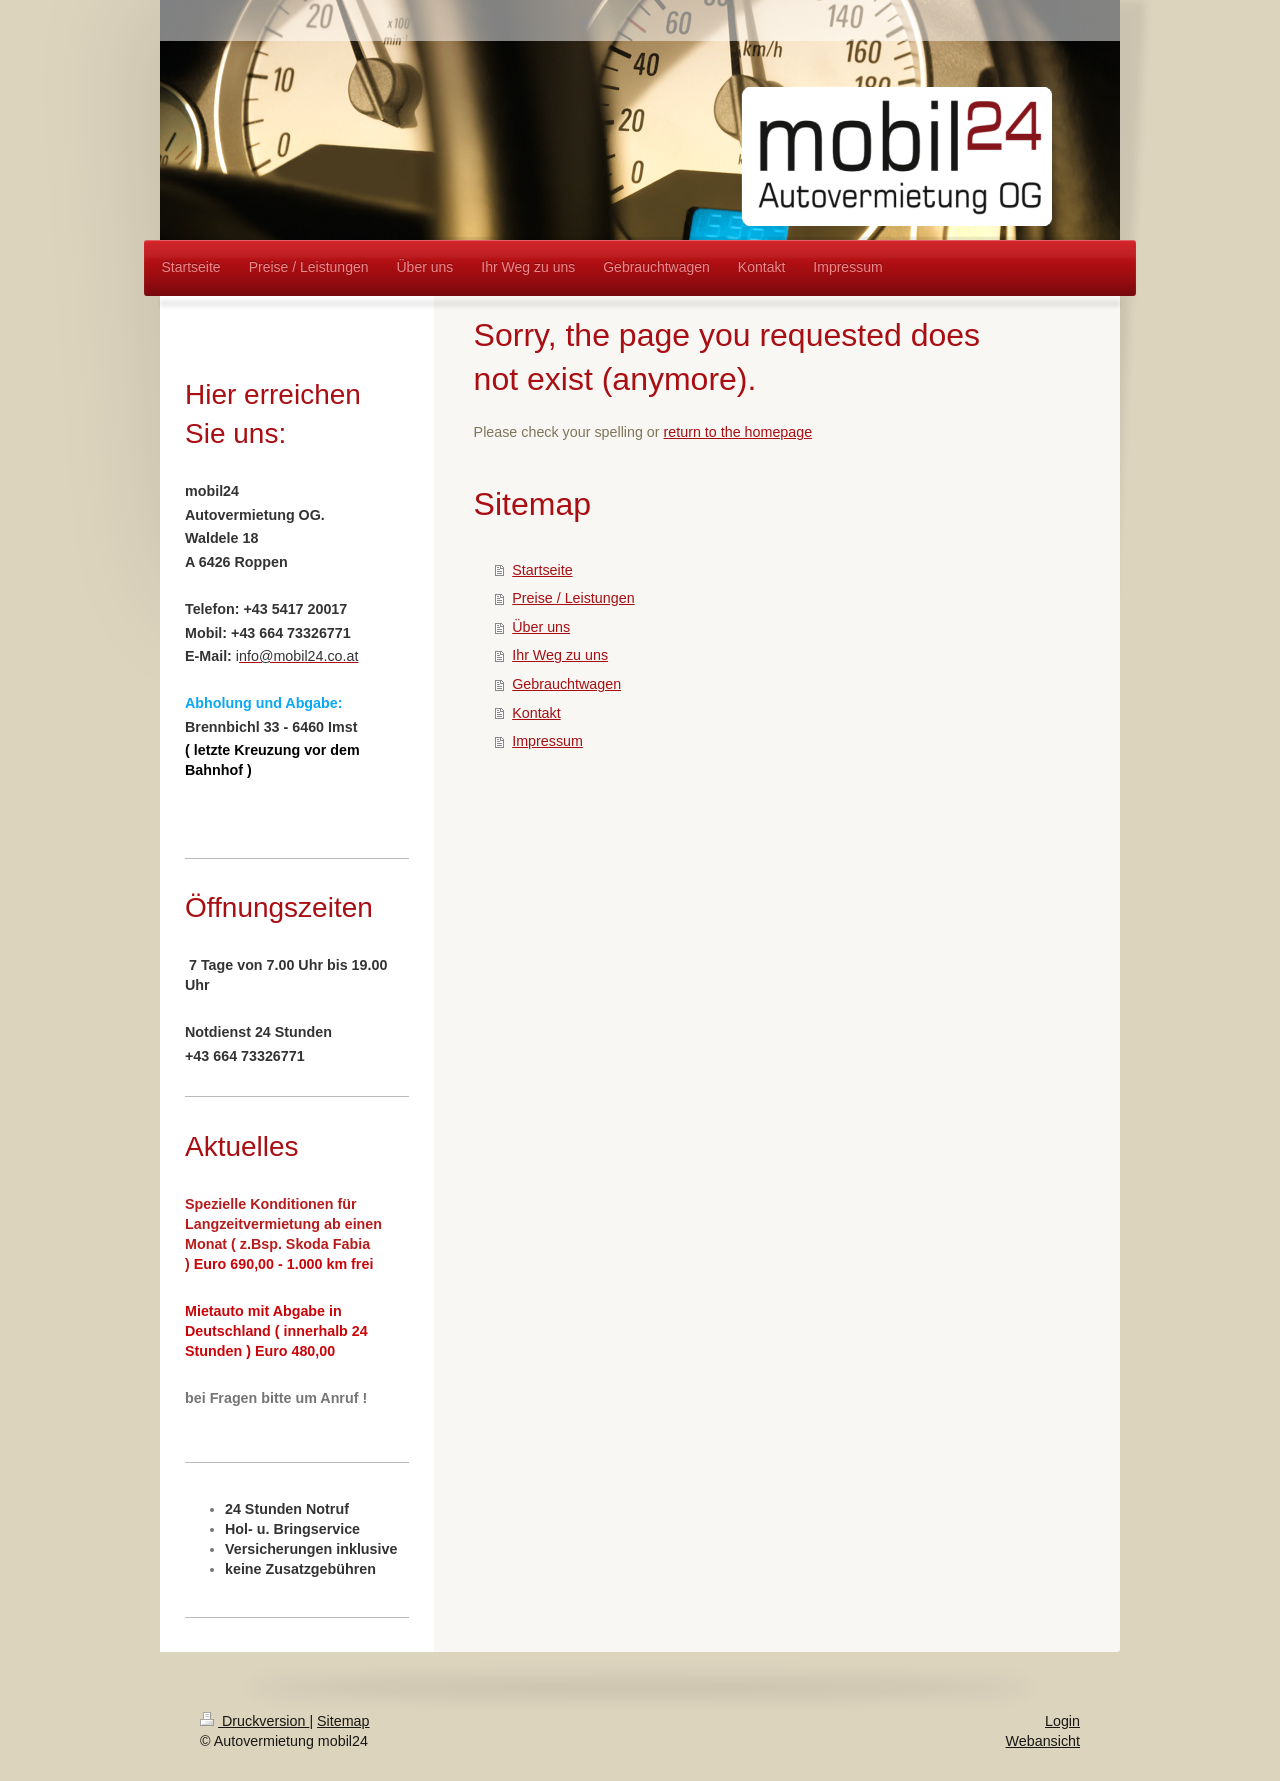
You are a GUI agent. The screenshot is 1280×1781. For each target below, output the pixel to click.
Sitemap (343, 1721)
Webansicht (1043, 1741)
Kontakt (536, 713)
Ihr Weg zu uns (560, 655)
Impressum (547, 741)
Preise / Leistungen (573, 598)
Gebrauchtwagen (566, 684)
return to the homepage (738, 432)
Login (1062, 1721)
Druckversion (254, 1721)
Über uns (541, 627)
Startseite (542, 570)
